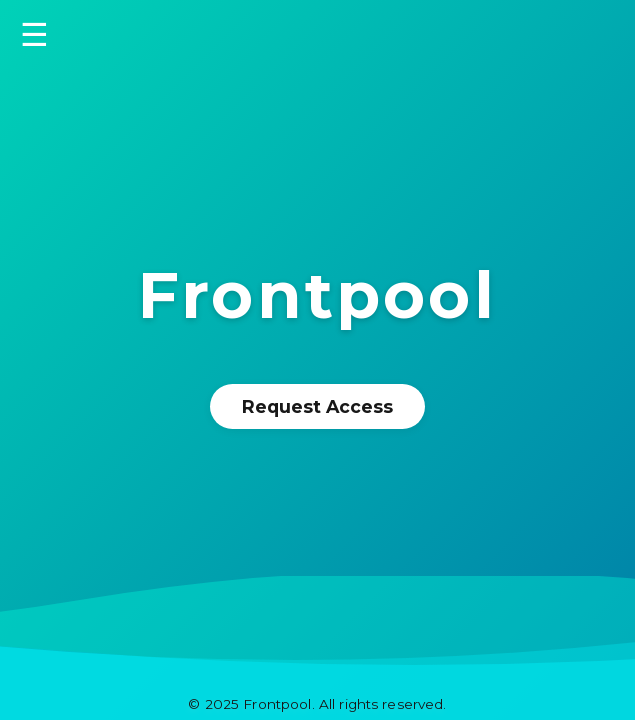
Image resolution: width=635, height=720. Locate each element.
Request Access (317, 406)
